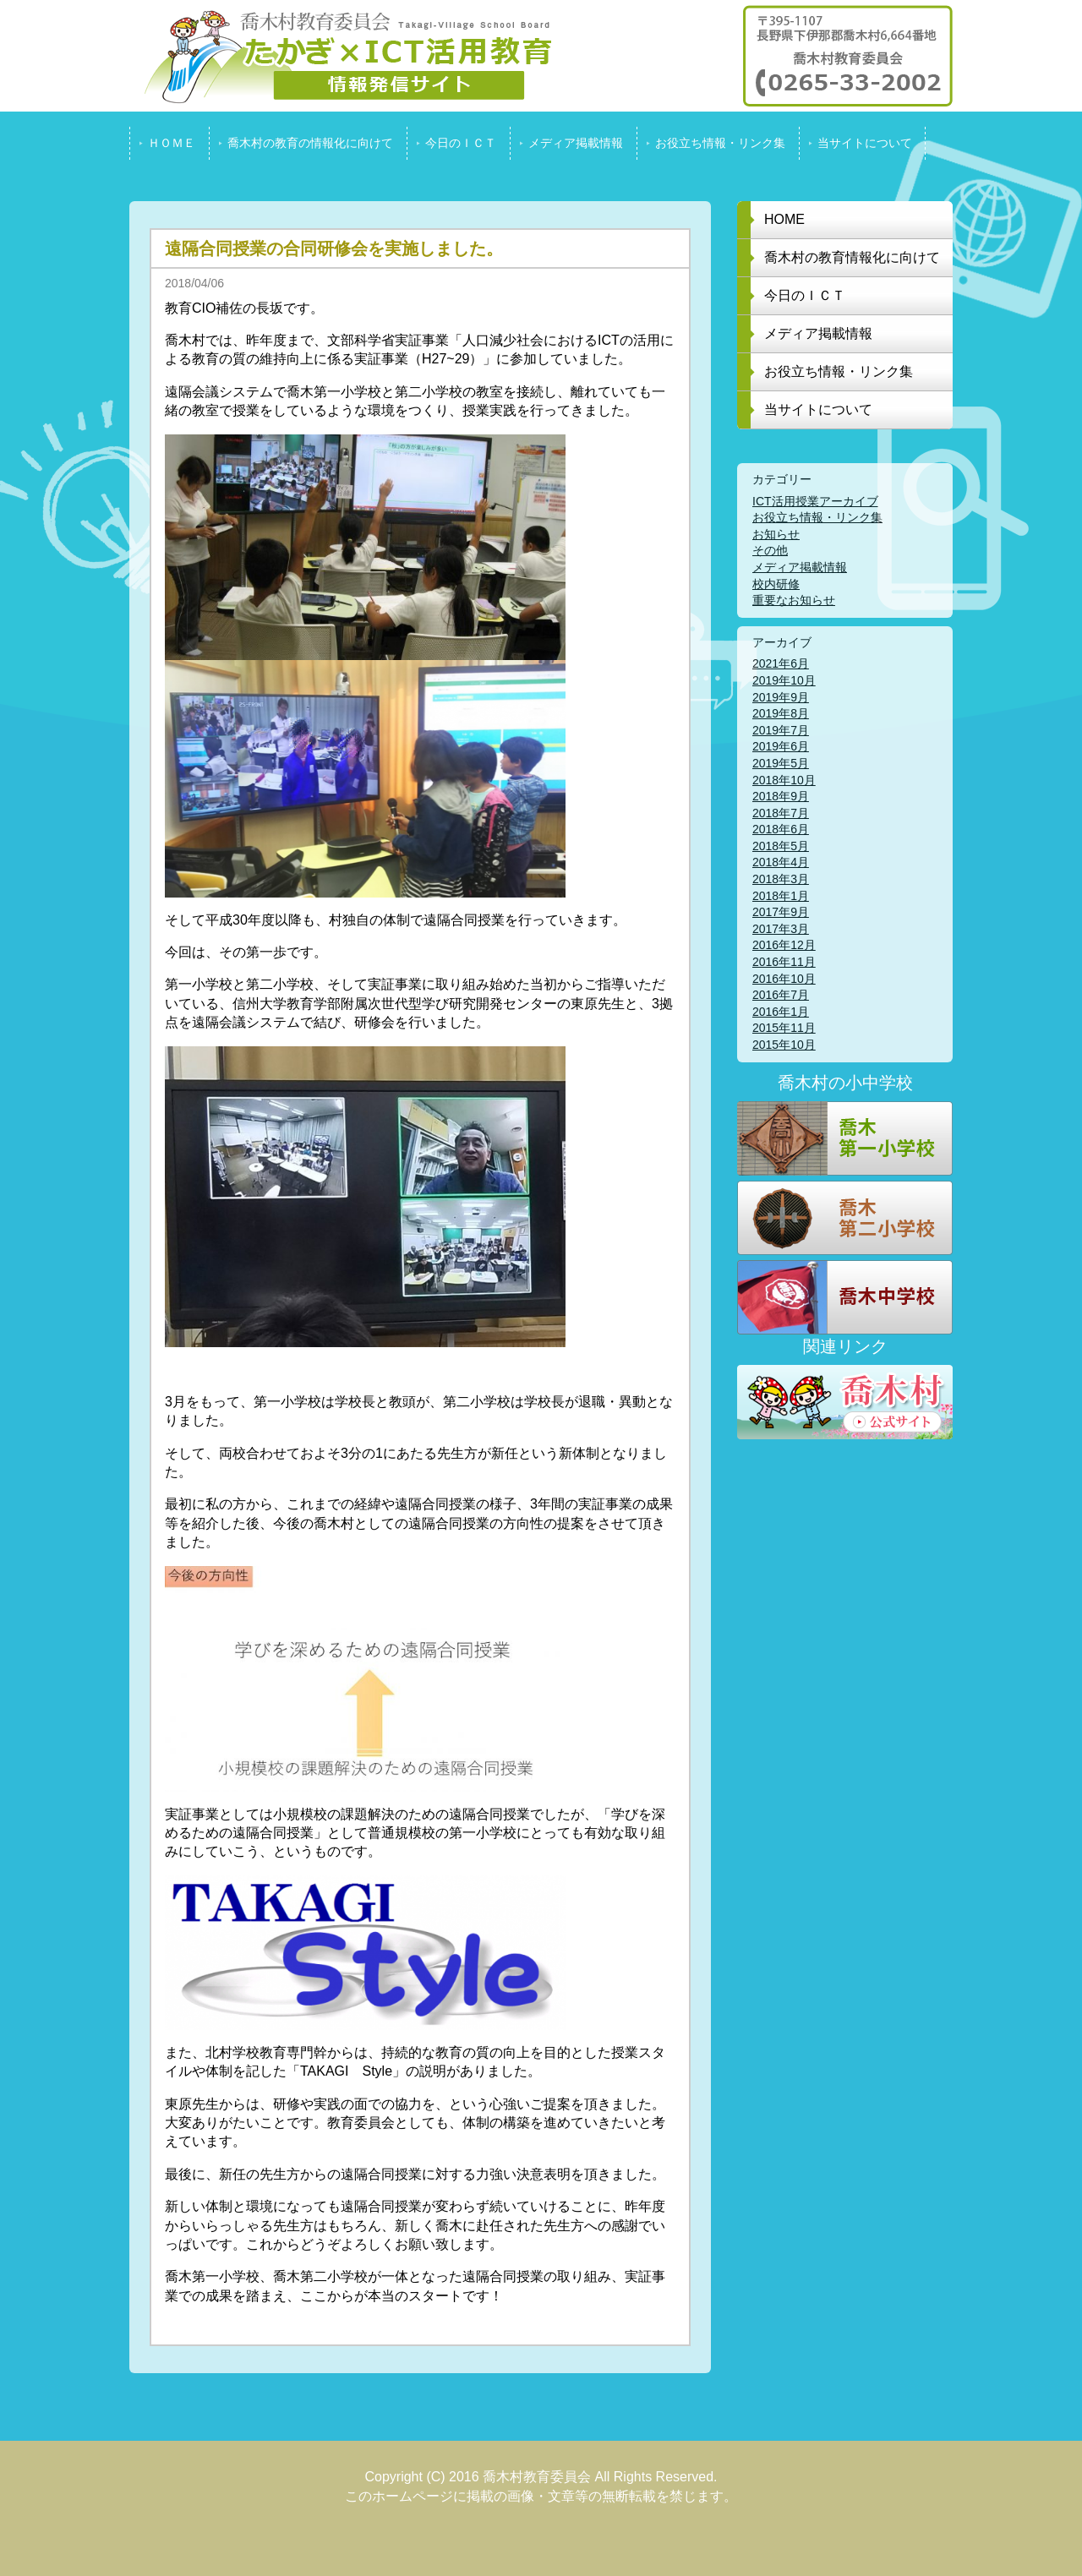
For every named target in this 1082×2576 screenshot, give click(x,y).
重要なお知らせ (793, 600)
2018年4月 (780, 862)
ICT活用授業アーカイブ (815, 501)
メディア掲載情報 (799, 567)
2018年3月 (780, 879)
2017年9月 (780, 912)
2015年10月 (784, 1044)
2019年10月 (784, 680)
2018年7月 (780, 813)
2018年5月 (780, 846)
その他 (770, 550)
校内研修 (776, 584)
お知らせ (776, 534)
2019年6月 (780, 746)
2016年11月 (784, 962)
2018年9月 (780, 796)
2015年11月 (784, 1027)
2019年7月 (780, 730)
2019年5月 (780, 763)
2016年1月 (780, 1011)
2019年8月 (780, 713)
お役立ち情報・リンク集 (817, 517)
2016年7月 (780, 994)
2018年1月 (780, 896)
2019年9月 (780, 697)
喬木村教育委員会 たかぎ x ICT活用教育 (340, 56)
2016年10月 (784, 978)
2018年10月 (784, 780)
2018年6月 (780, 829)
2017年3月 (780, 929)
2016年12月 (784, 945)
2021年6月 (780, 663)
